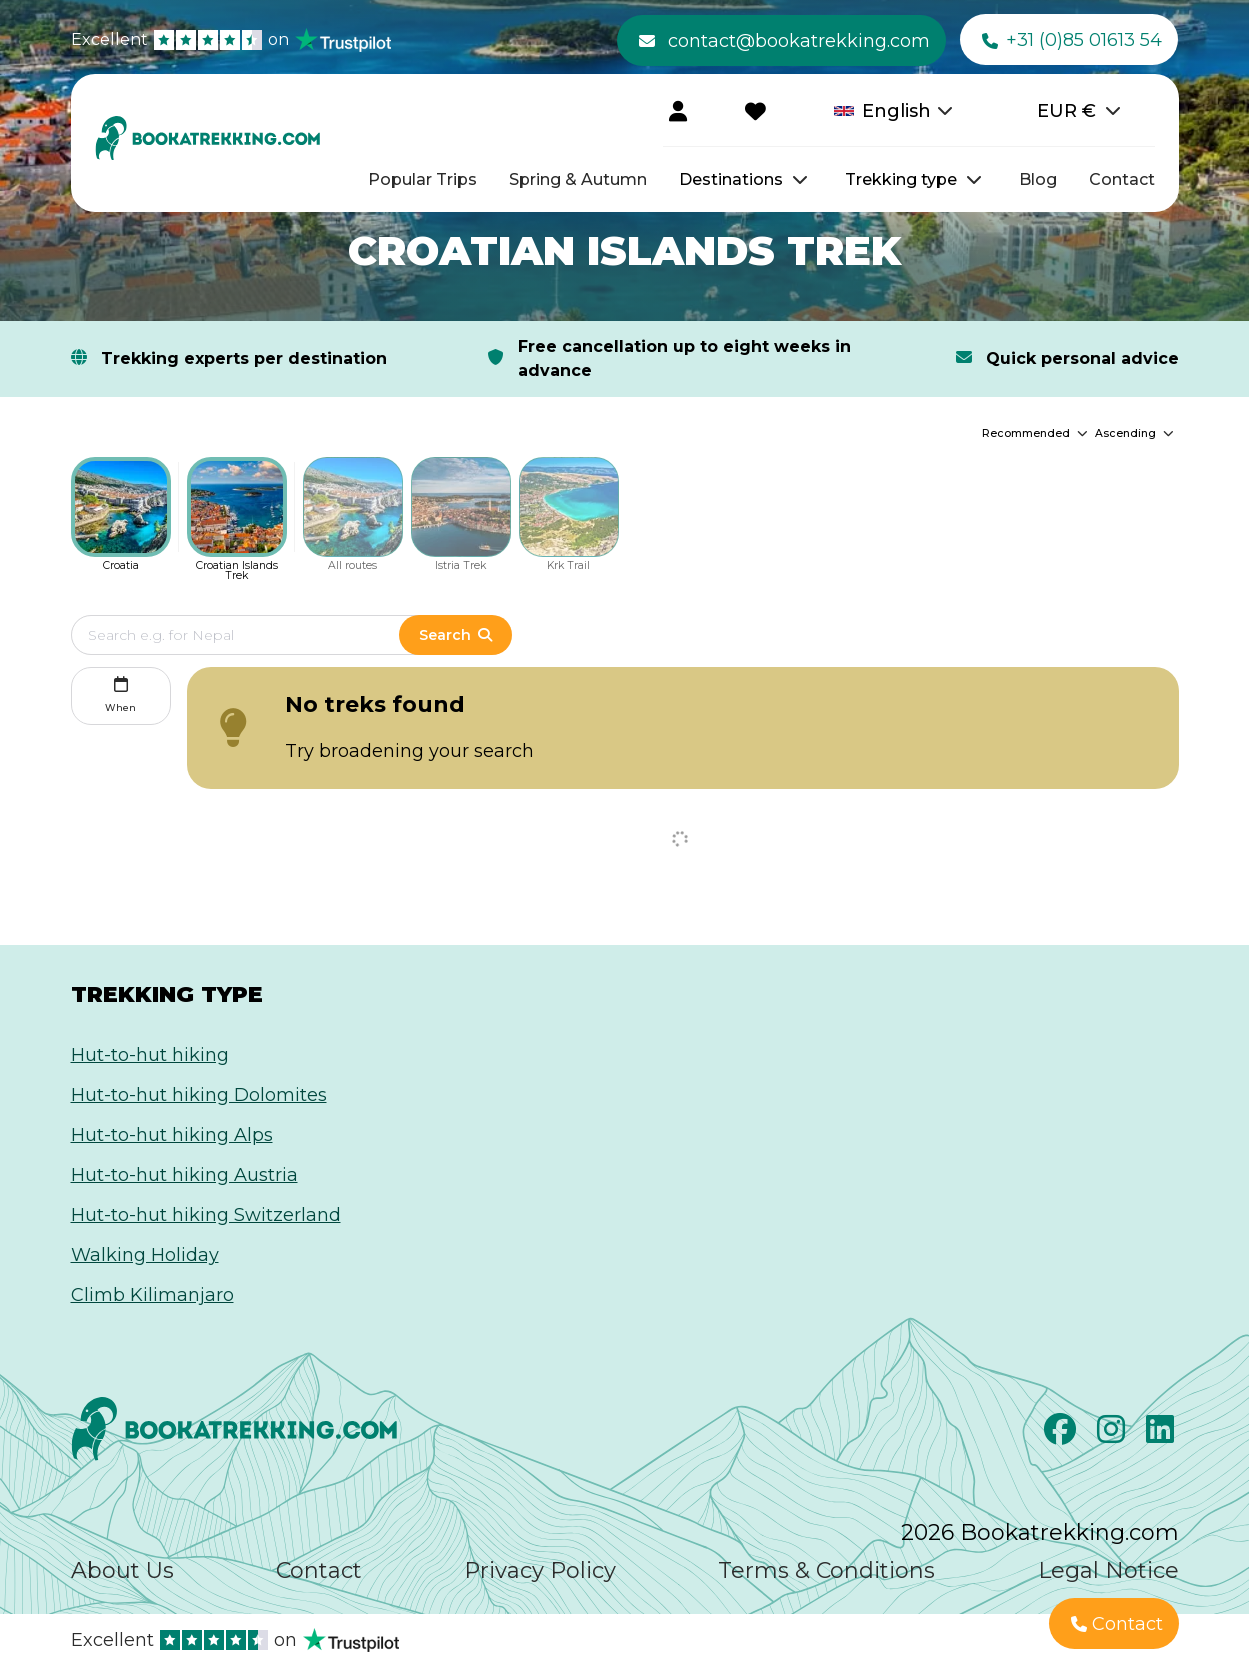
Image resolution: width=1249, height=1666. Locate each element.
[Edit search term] (255, 635)
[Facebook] (1062, 1435)
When (120, 692)
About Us (122, 1570)
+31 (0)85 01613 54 (1072, 41)
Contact (1122, 179)
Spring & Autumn (578, 179)
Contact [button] (1117, 1624)
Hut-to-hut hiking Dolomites (199, 1095)
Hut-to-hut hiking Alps (172, 1135)
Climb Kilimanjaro (152, 1295)
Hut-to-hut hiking (150, 1055)
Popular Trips (422, 179)
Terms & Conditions (826, 1570)
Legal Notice (1108, 1570)
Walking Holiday (145, 1255)
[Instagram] (1113, 1435)
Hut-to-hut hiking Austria (184, 1175)
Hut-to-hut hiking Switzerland (206, 1215)
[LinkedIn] (1162, 1435)
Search (455, 635)
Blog (1038, 179)
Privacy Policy (540, 1570)
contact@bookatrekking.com (784, 41)
